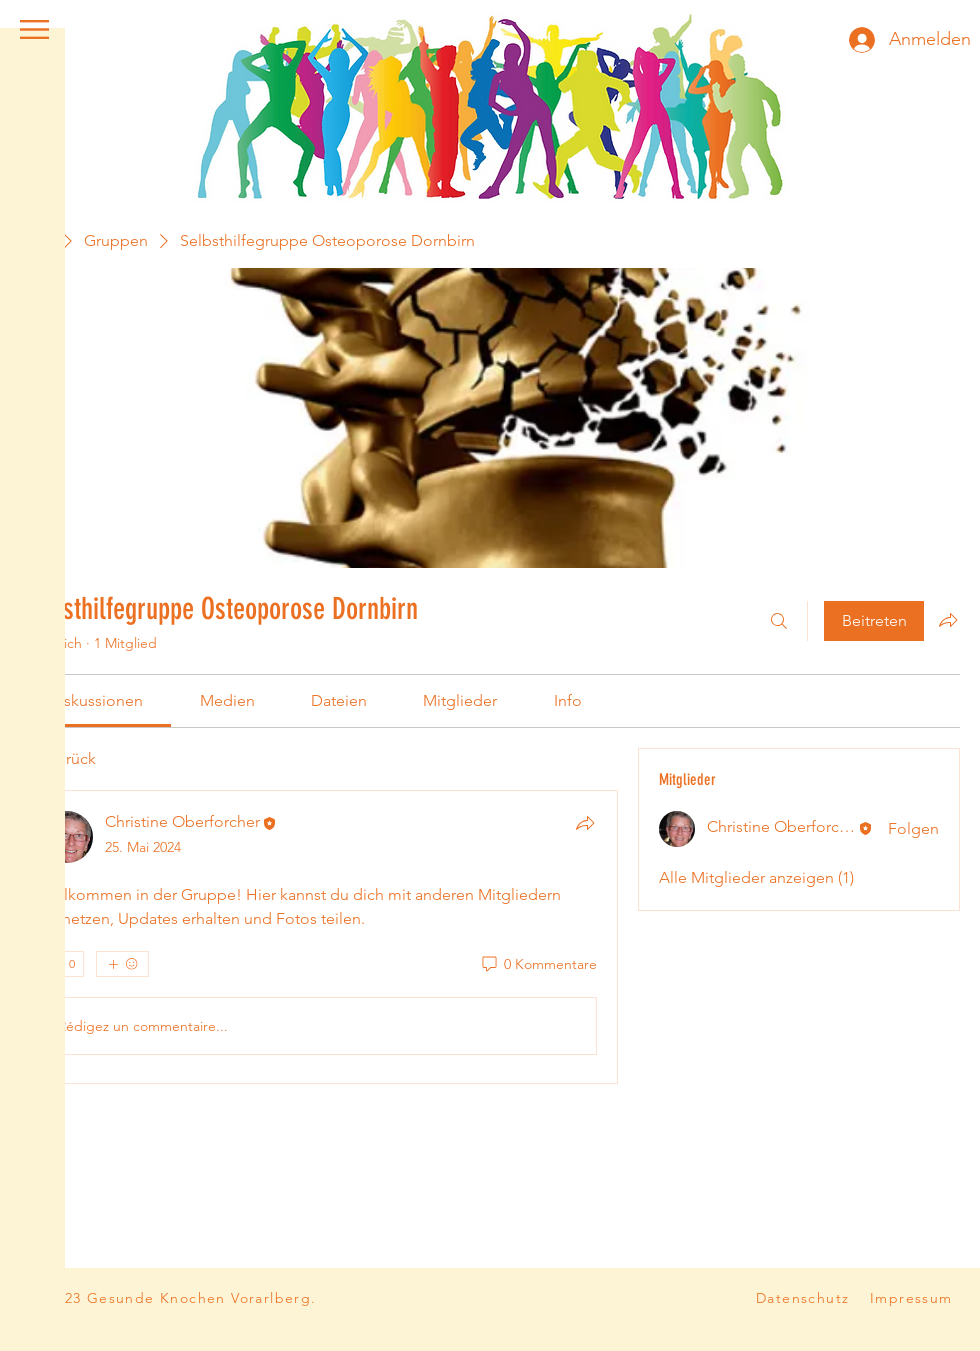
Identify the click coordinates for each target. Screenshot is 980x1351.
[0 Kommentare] (538, 965)
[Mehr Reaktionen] (122, 964)
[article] (319, 937)
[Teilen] (585, 823)
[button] (34, 29)
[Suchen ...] (779, 621)
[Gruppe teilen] (948, 620)
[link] (95, 700)
